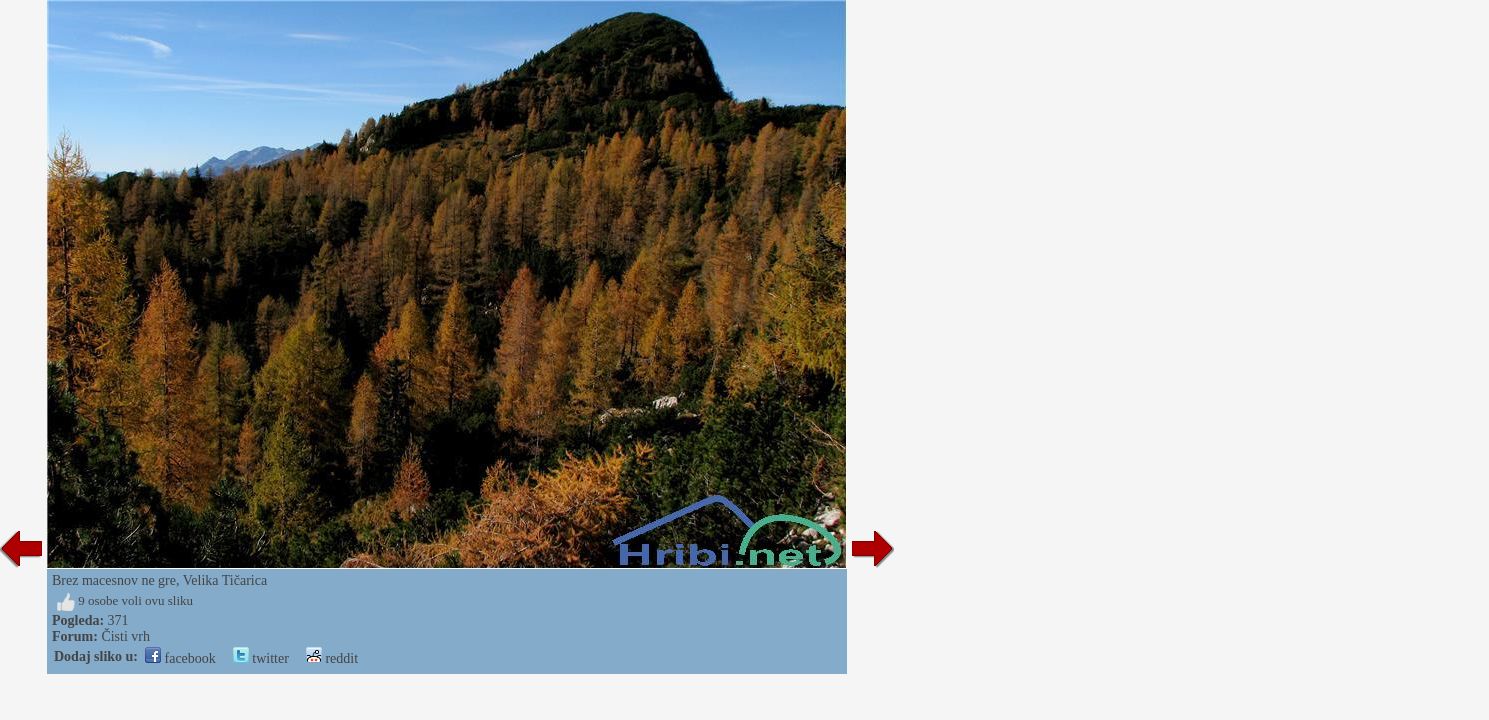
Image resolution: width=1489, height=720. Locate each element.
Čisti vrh (125, 636)
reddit (332, 658)
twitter (261, 658)
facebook (180, 658)
